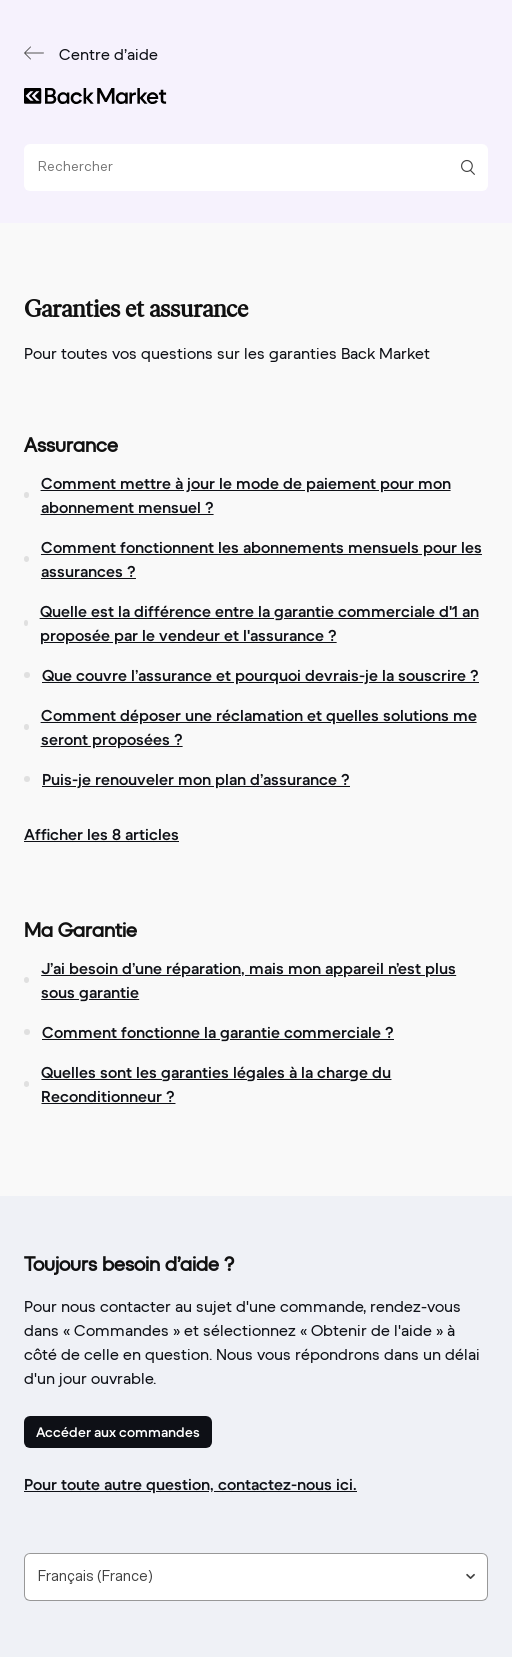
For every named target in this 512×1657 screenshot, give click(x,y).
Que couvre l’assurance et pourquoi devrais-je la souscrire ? (260, 675)
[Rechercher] (248, 167)
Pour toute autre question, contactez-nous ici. (190, 1484)
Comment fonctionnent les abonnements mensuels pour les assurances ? (261, 559)
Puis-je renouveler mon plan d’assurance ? (196, 779)
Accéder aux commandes (118, 1432)
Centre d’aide (108, 56)
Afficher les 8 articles (101, 834)
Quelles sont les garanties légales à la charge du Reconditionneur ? (216, 1084)
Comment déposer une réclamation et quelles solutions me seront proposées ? (259, 727)
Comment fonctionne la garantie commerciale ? (218, 1032)
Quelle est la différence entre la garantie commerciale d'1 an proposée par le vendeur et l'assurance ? (259, 623)
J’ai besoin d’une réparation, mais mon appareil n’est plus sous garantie (248, 980)
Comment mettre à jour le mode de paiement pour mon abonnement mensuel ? (246, 495)
